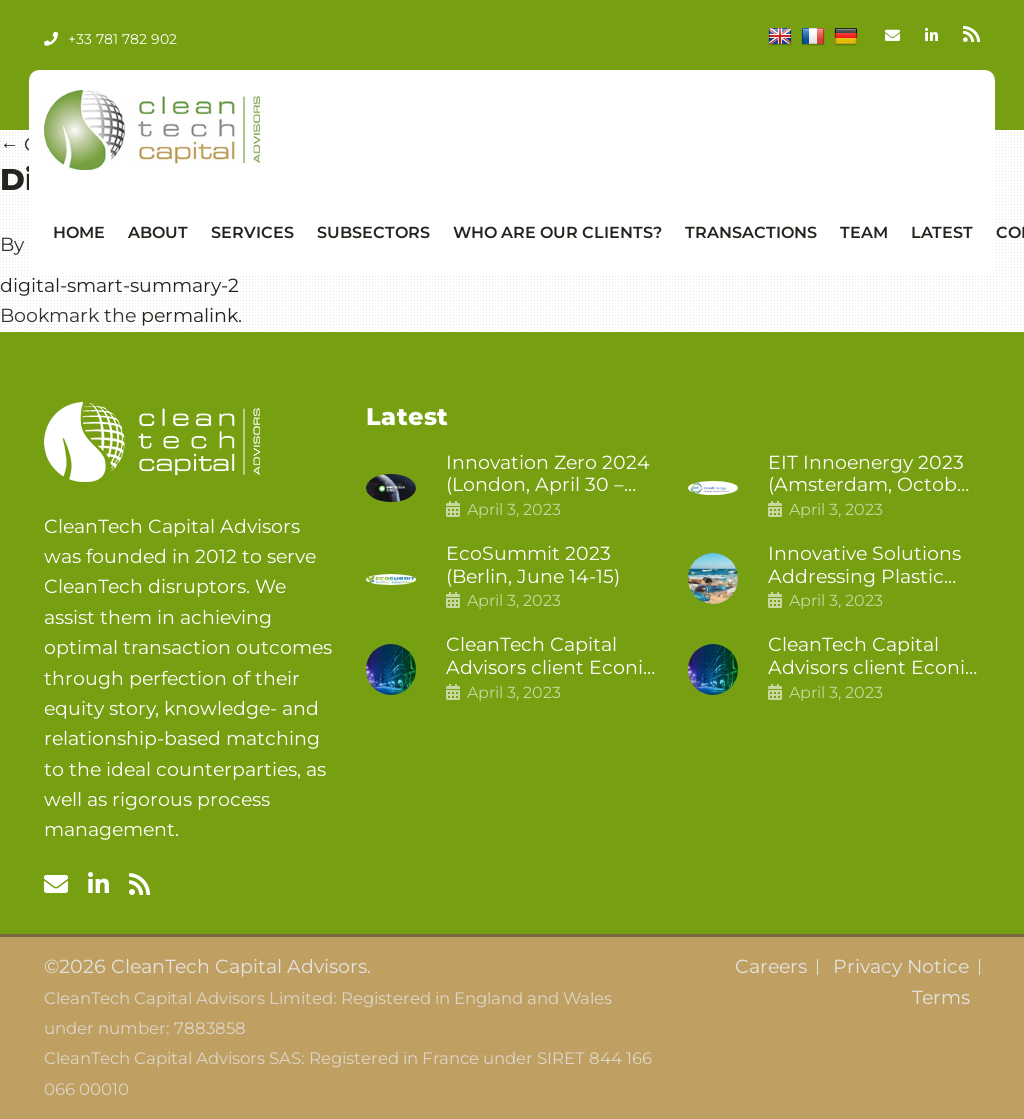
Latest (942, 232)
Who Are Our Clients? (557, 232)
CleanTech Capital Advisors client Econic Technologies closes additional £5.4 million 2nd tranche (551, 657)
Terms (941, 998)
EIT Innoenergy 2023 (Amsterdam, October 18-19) (872, 475)
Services (252, 232)
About (158, 232)
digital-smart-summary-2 (119, 285)
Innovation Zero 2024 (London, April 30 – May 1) (548, 475)
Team (864, 232)
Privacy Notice (901, 967)
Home (79, 232)
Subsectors (373, 232)
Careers (771, 967)
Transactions (751, 232)
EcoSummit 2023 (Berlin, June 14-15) (533, 565)
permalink (189, 315)
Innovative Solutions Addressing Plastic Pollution (864, 566)
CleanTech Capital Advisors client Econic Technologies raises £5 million (873, 657)
